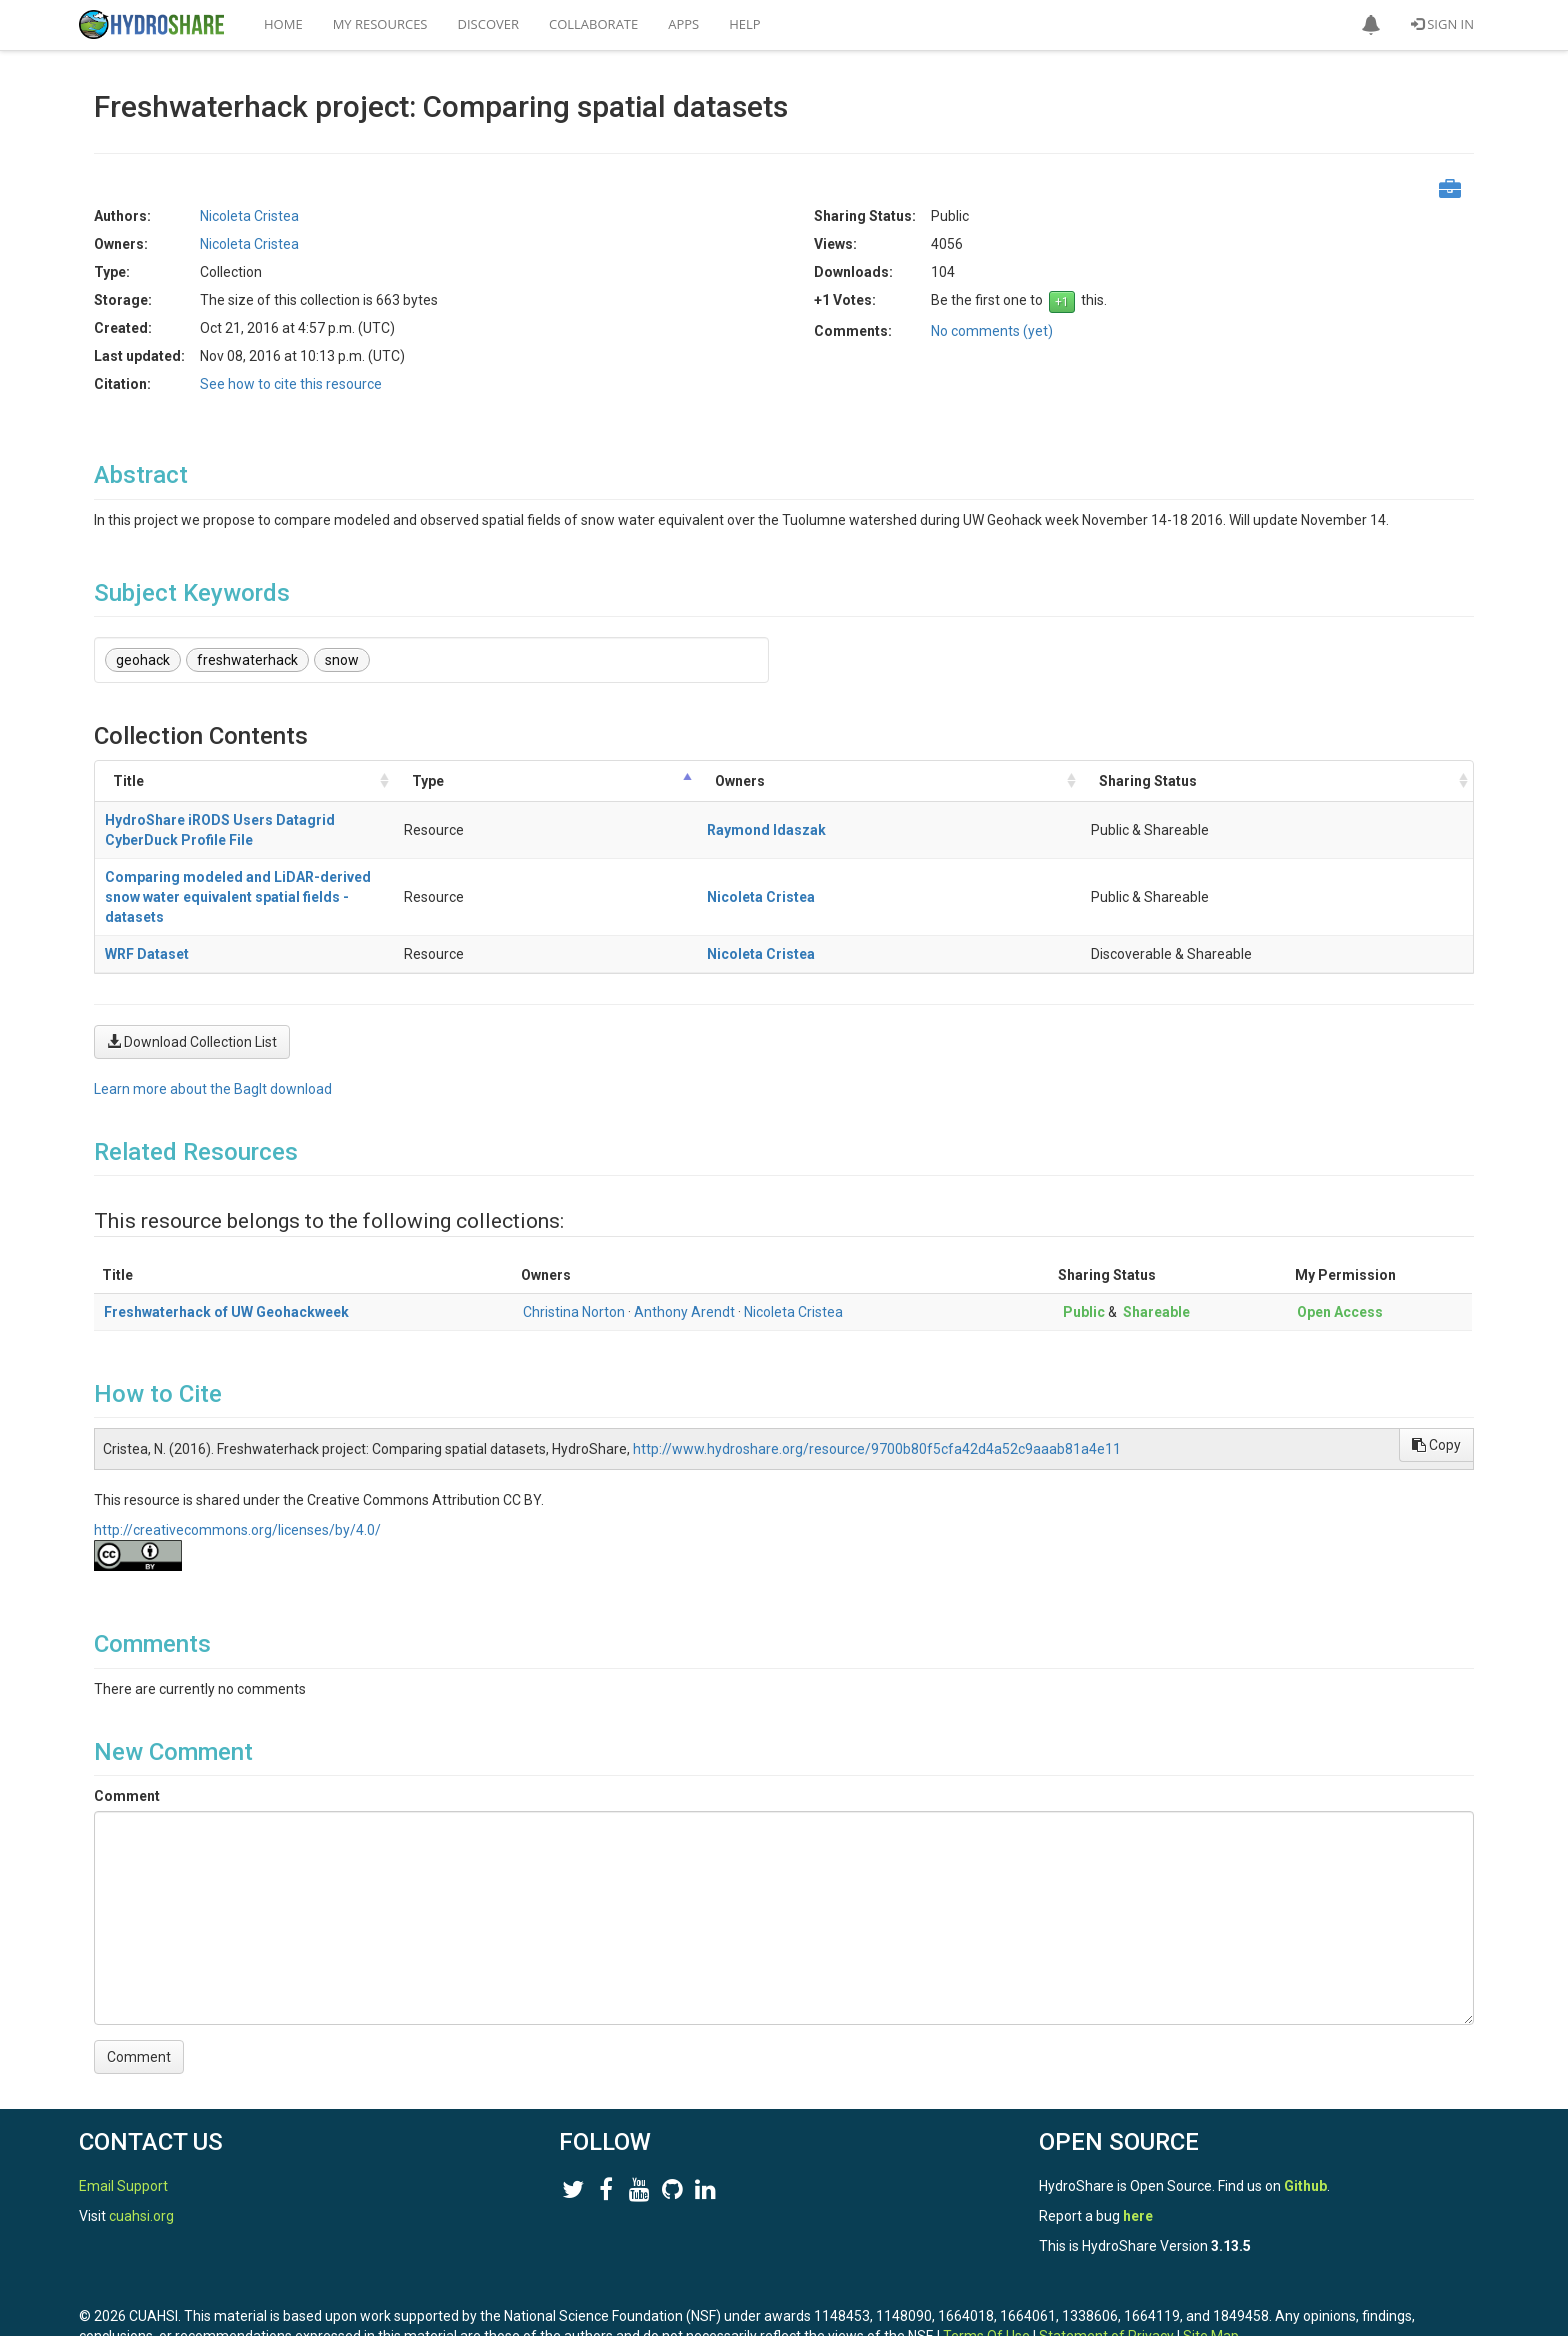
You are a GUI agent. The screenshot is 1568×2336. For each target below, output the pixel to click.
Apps (683, 24)
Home (283, 24)
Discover (489, 24)
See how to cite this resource (291, 384)
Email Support (123, 2126)
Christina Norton (574, 1252)
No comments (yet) (992, 331)
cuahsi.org (141, 2156)
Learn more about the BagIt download (213, 1029)
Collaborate (593, 24)
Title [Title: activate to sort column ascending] (128, 781)
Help (744, 24)
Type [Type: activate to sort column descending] (961, 781)
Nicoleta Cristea (249, 216)
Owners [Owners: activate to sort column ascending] (1083, 781)
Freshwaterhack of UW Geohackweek (226, 1252)
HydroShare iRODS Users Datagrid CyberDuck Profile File (295, 820)
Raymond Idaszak (1109, 820)
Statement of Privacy (1106, 2276)
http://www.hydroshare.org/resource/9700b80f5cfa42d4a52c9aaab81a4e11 (877, 1389)
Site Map (1211, 2276)
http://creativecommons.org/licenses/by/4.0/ (237, 1470)
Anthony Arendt (684, 1252)
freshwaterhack (247, 660)
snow (342, 660)
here (1138, 2156)
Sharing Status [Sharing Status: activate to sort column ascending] (1286, 781)
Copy (1436, 1385)
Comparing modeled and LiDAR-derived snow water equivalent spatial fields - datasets (392, 857)
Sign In (1442, 24)
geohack (143, 660)
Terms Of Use (986, 2276)
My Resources (380, 24)
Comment (127, 1736)
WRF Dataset (147, 894)
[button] (1371, 25)
